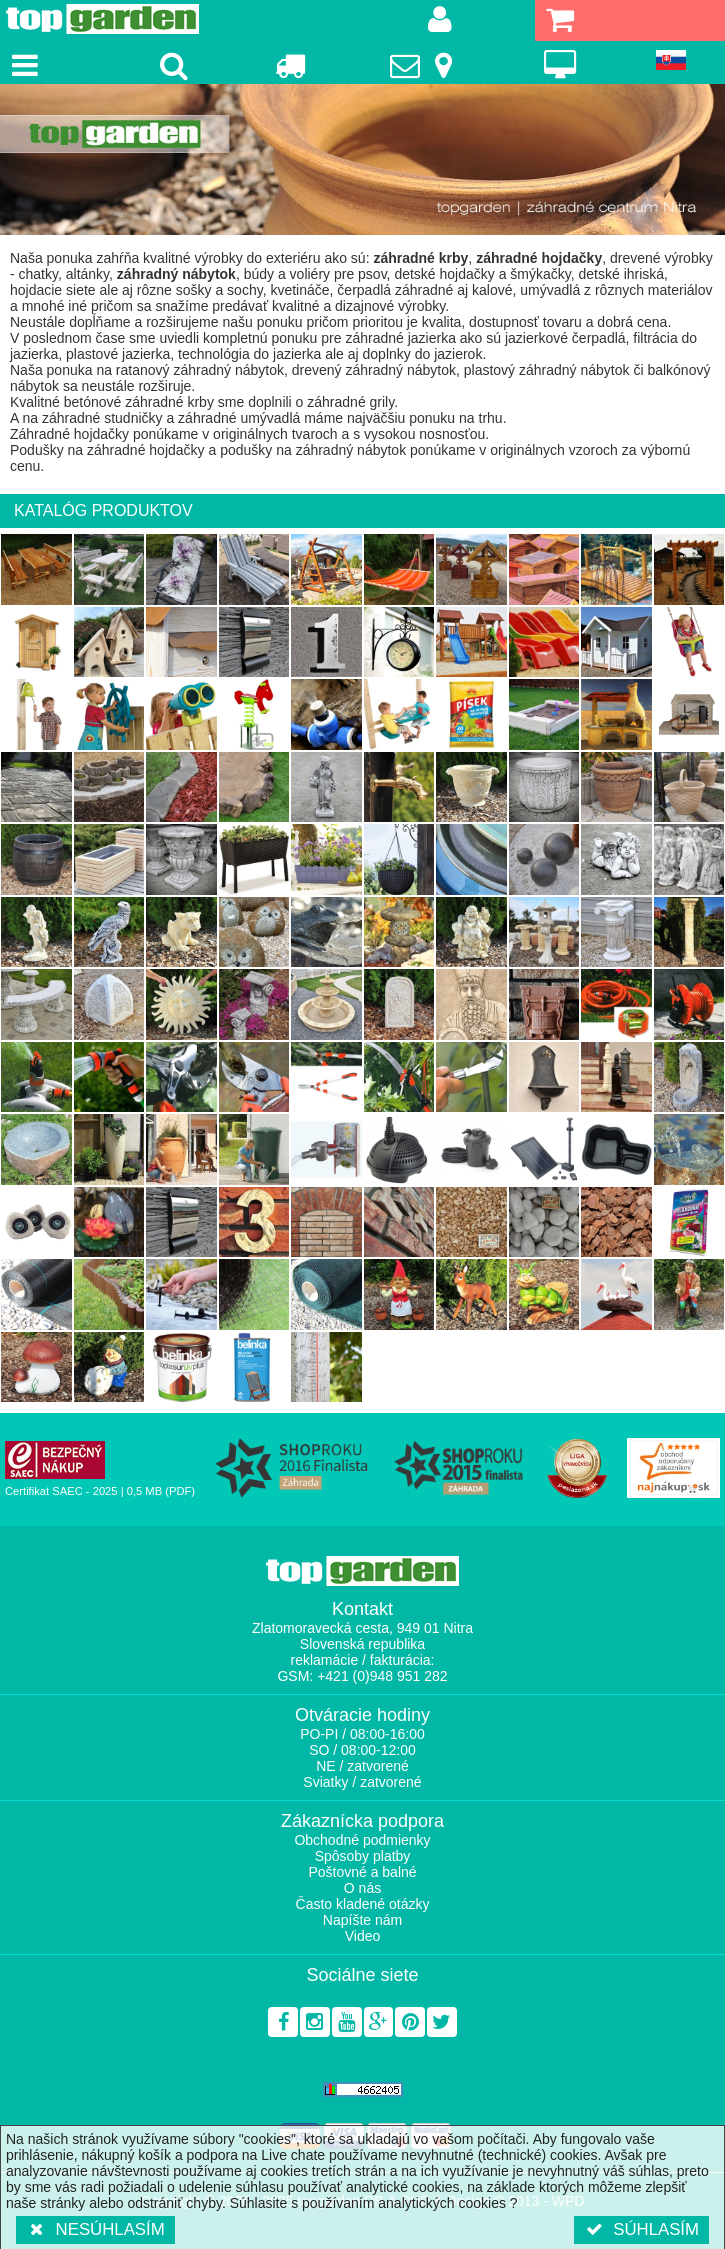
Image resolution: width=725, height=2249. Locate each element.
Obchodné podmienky (362, 1840)
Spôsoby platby (363, 1856)
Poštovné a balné (362, 1872)
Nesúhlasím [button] (95, 2229)
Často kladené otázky (363, 1904)
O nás (362, 1888)
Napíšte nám (362, 1920)
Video (363, 1936)
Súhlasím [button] (641, 2229)
